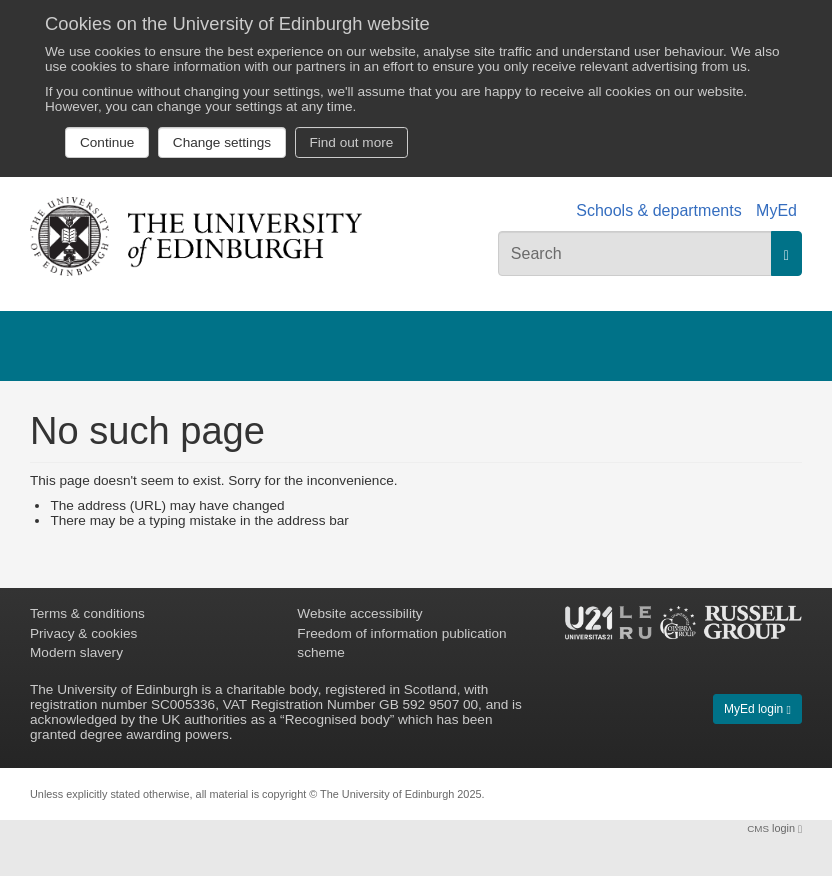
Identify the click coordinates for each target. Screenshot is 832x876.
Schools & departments (658, 210)
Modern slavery (76, 652)
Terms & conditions (87, 613)
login (774, 828)
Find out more (351, 142)
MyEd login (757, 709)
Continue (107, 142)
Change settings (222, 142)
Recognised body (337, 719)
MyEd (776, 210)
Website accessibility (359, 613)
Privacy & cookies (83, 633)
